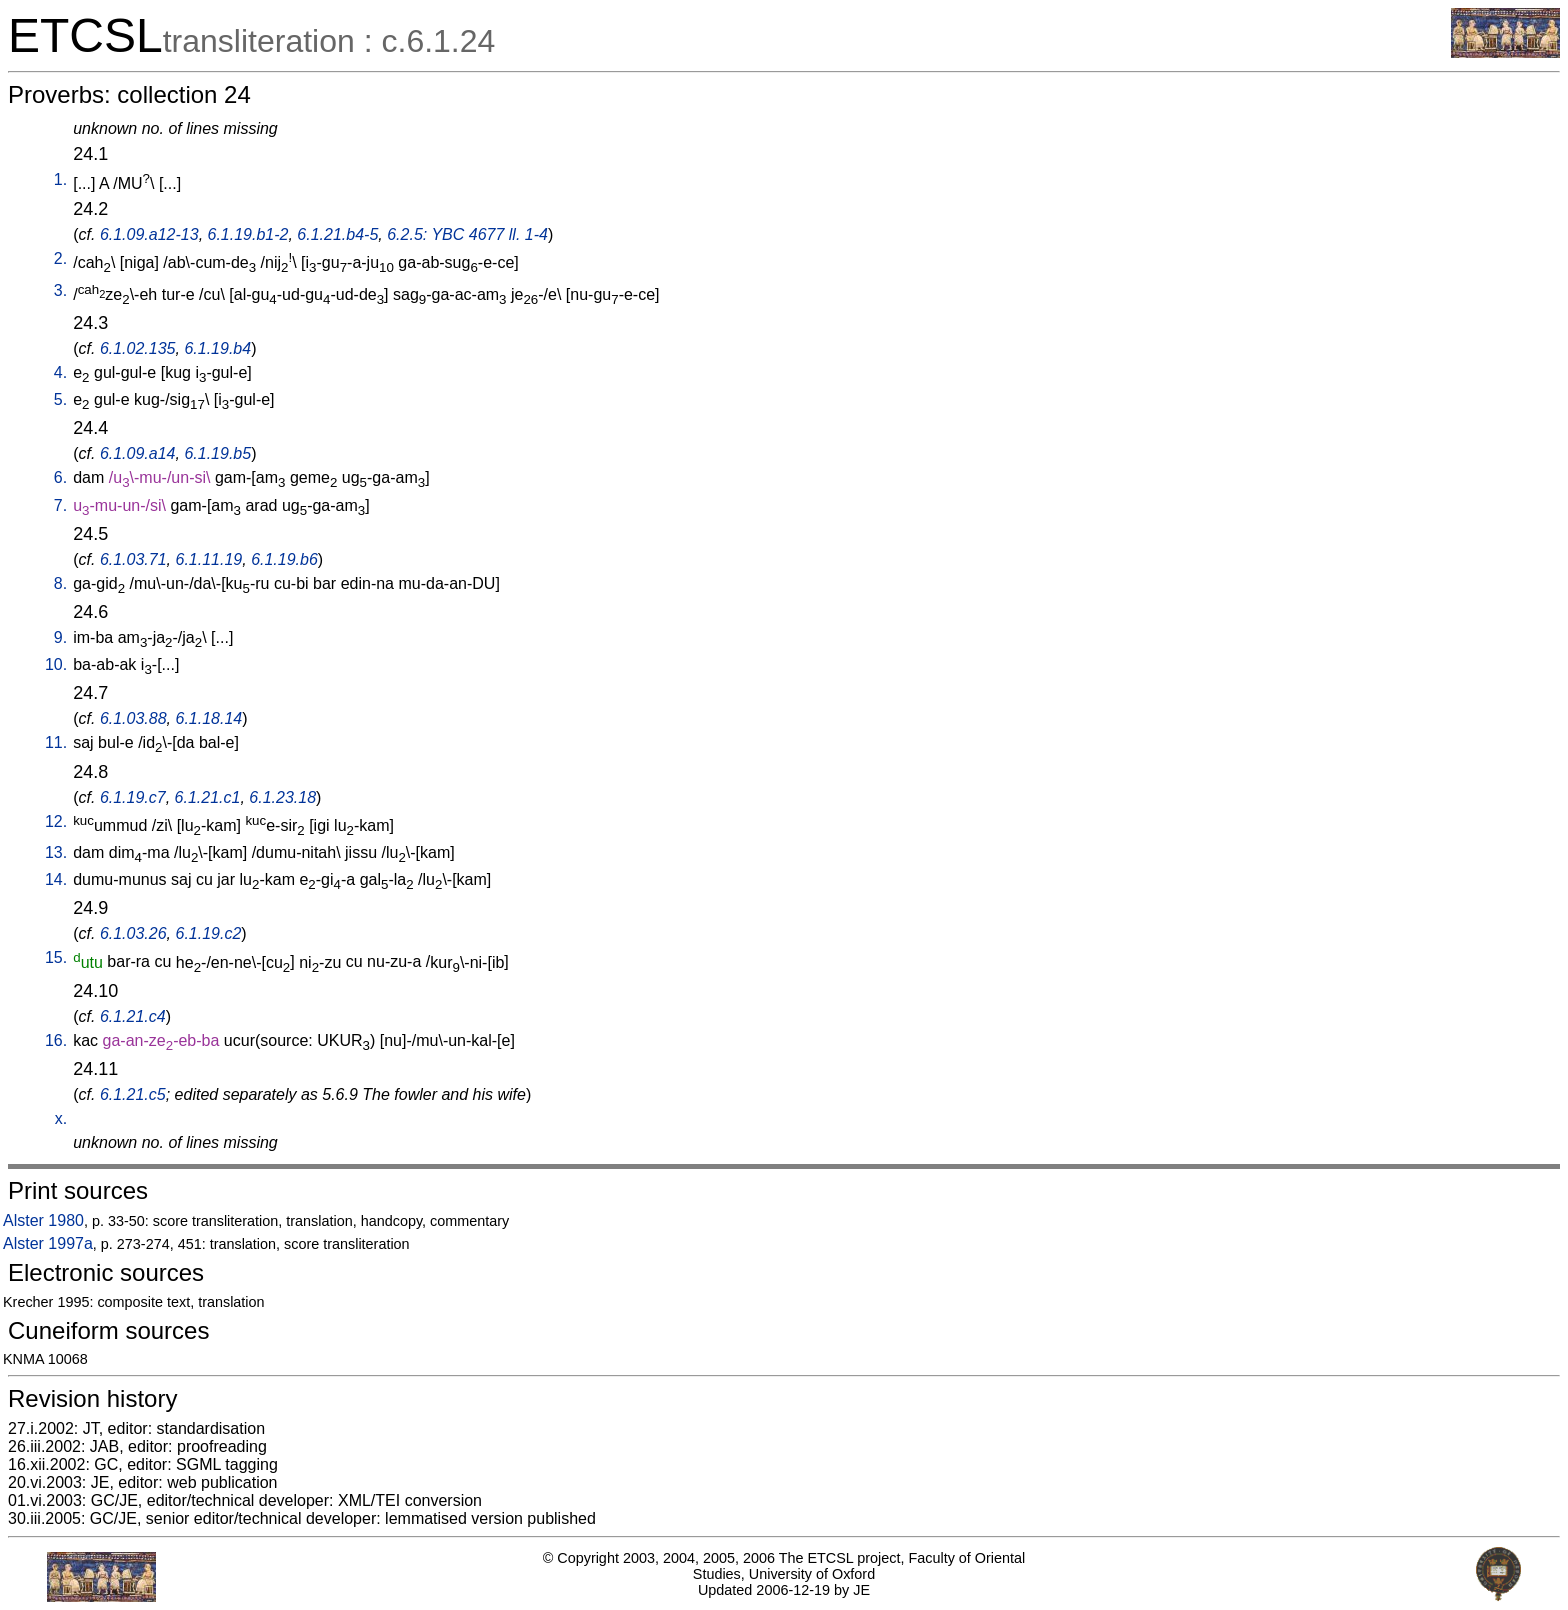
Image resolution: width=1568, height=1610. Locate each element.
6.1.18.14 (209, 718)
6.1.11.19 (209, 559)
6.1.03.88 (133, 718)
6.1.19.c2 (209, 933)
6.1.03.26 (133, 933)
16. (56, 1040)
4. (60, 372)
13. (56, 852)
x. (61, 1118)
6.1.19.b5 (217, 453)
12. (56, 821)
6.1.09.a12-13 (149, 234)
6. (60, 477)
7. (60, 505)
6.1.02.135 (138, 348)
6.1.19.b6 (284, 559)
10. (56, 664)
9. (60, 637)
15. (56, 957)
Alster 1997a (48, 1243)
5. (60, 399)
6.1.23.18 (282, 797)
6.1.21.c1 (208, 797)
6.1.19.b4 (217, 348)
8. (60, 583)
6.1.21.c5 (133, 1094)
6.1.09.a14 (138, 453)
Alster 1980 (43, 1220)
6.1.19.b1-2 (248, 234)
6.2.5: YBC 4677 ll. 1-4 (467, 234)
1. (60, 179)
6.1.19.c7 (133, 797)
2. (60, 258)
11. (56, 742)
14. (56, 879)
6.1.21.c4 (133, 1016)
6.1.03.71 (133, 559)
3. (60, 290)
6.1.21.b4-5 (337, 234)
